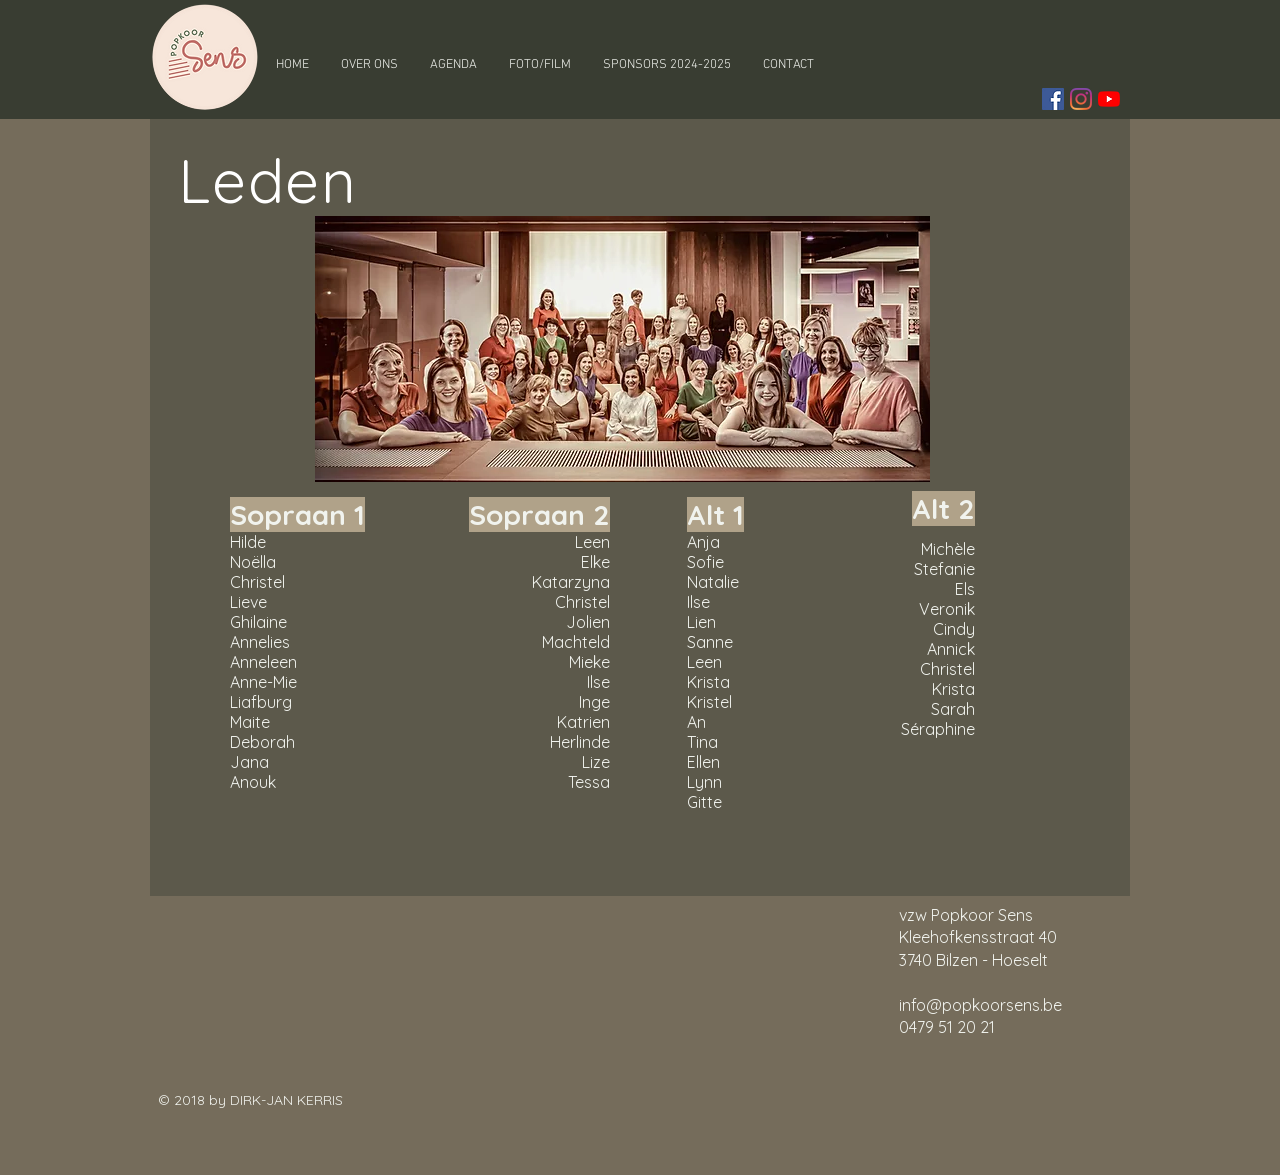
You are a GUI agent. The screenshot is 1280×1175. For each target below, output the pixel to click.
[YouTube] (1109, 99)
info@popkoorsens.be (980, 1005)
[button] (369, 65)
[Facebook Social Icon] (1053, 99)
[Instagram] (1081, 99)
